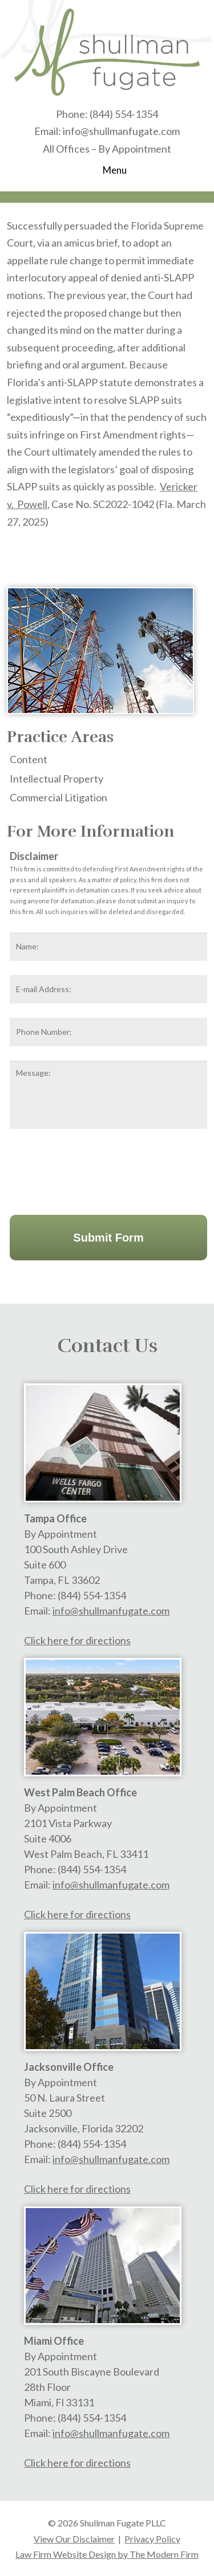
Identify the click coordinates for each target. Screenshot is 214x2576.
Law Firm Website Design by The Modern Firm (107, 2554)
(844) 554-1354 (124, 114)
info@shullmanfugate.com (121, 131)
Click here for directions (77, 1640)
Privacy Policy (152, 2538)
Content (28, 759)
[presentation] (96, 1169)
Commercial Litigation (58, 797)
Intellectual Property (56, 778)
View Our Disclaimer (74, 2538)
